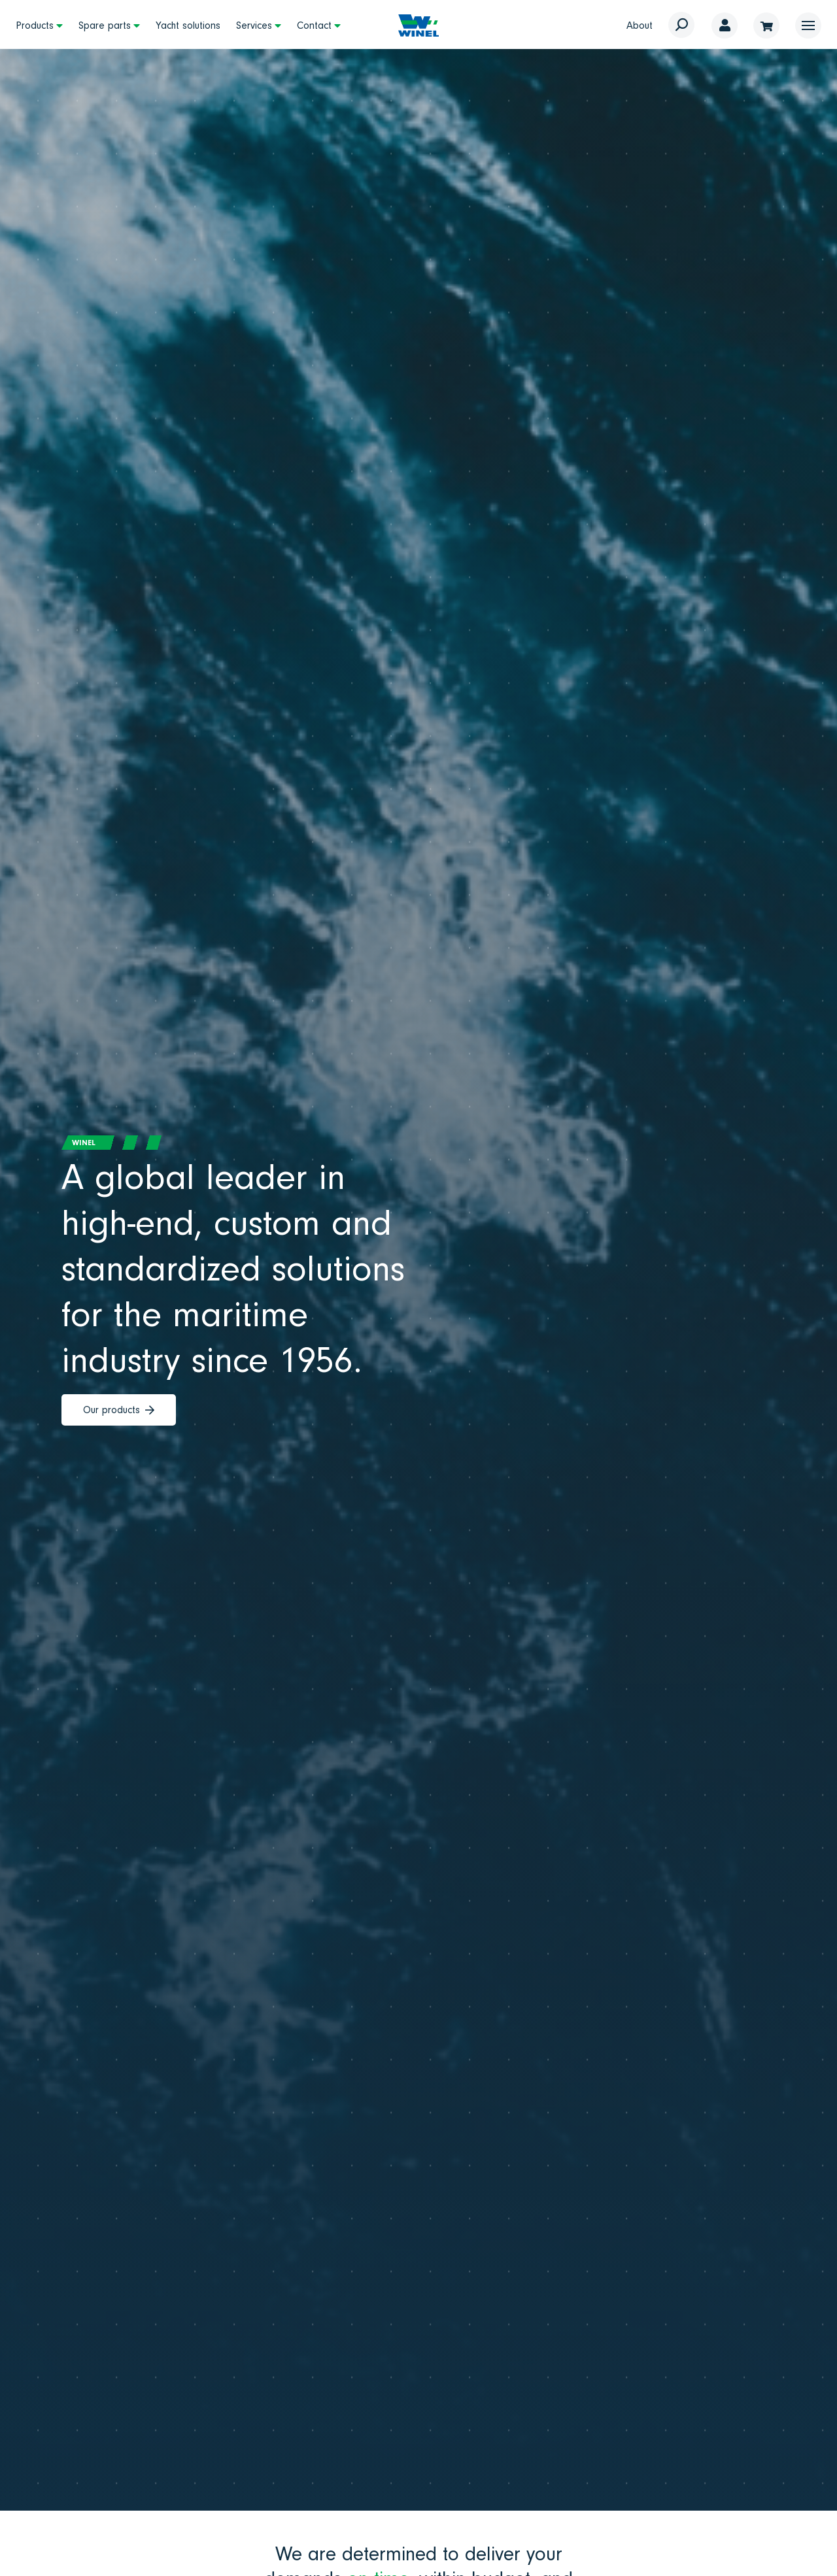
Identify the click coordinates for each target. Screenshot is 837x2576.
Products (35, 25)
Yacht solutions (188, 25)
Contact (314, 25)
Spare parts (104, 25)
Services (254, 25)
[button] (808, 25)
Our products (118, 1410)
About (639, 25)
